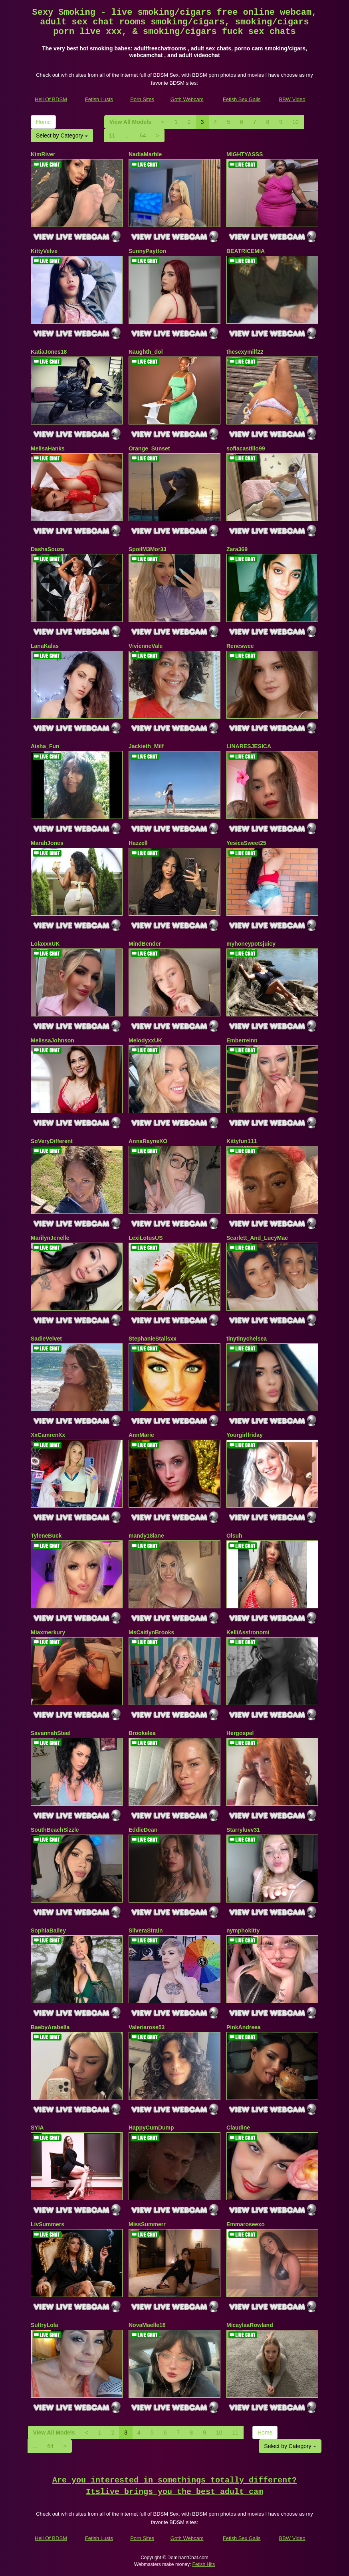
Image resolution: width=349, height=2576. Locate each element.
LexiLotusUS (146, 1238)
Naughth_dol (146, 352)
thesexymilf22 (245, 352)
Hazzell (138, 843)
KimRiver (43, 154)
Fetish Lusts (99, 99)
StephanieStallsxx (152, 1338)
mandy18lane (146, 1535)
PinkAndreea (243, 2027)
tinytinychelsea (246, 1338)
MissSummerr (147, 2224)
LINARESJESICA (248, 746)
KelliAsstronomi (247, 1632)
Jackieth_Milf (146, 746)
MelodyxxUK (145, 1040)
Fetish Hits (203, 2564)
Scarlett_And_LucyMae (257, 1238)
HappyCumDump (151, 2127)
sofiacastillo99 (245, 448)
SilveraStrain (146, 1930)
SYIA (37, 2127)
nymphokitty (243, 1930)
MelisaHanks (48, 448)
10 (295, 122)
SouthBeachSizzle (55, 1830)
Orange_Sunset (149, 448)
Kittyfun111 (241, 1141)
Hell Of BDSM (51, 99)
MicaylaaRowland (249, 2325)
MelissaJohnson (52, 1040)
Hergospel (240, 1733)
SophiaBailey (48, 1930)
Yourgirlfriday (244, 1435)
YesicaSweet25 (246, 843)
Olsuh (234, 1535)
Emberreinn (242, 1040)
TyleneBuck (46, 1535)
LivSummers (47, 2224)
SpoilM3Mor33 (148, 549)
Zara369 (237, 549)
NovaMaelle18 (147, 2325)
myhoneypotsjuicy (251, 943)
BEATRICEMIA (245, 251)
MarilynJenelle (50, 1238)
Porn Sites (142, 99)
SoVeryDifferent (52, 1141)
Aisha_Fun (45, 746)
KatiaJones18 (49, 352)
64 (143, 135)
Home (43, 122)
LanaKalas (45, 646)
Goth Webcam (187, 99)
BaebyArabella (50, 2027)
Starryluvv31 (243, 1830)
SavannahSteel (51, 1733)
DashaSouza (47, 549)
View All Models (130, 122)
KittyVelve (44, 251)
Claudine (238, 2127)
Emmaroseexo (245, 2224)
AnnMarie (141, 1435)
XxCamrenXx (48, 1435)
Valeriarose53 (147, 2027)
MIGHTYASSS (244, 154)
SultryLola (44, 2325)
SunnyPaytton (147, 251)
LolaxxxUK (45, 943)
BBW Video (292, 99)
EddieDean (143, 1830)
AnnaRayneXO (148, 1141)
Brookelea (142, 1733)
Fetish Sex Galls (242, 99)
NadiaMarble (145, 154)
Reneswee (240, 646)
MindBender (145, 943)
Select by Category (62, 135)
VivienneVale (146, 646)
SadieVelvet (46, 1338)
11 (112, 135)
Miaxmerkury (48, 1632)
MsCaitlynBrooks (151, 1632)
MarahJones (47, 843)
